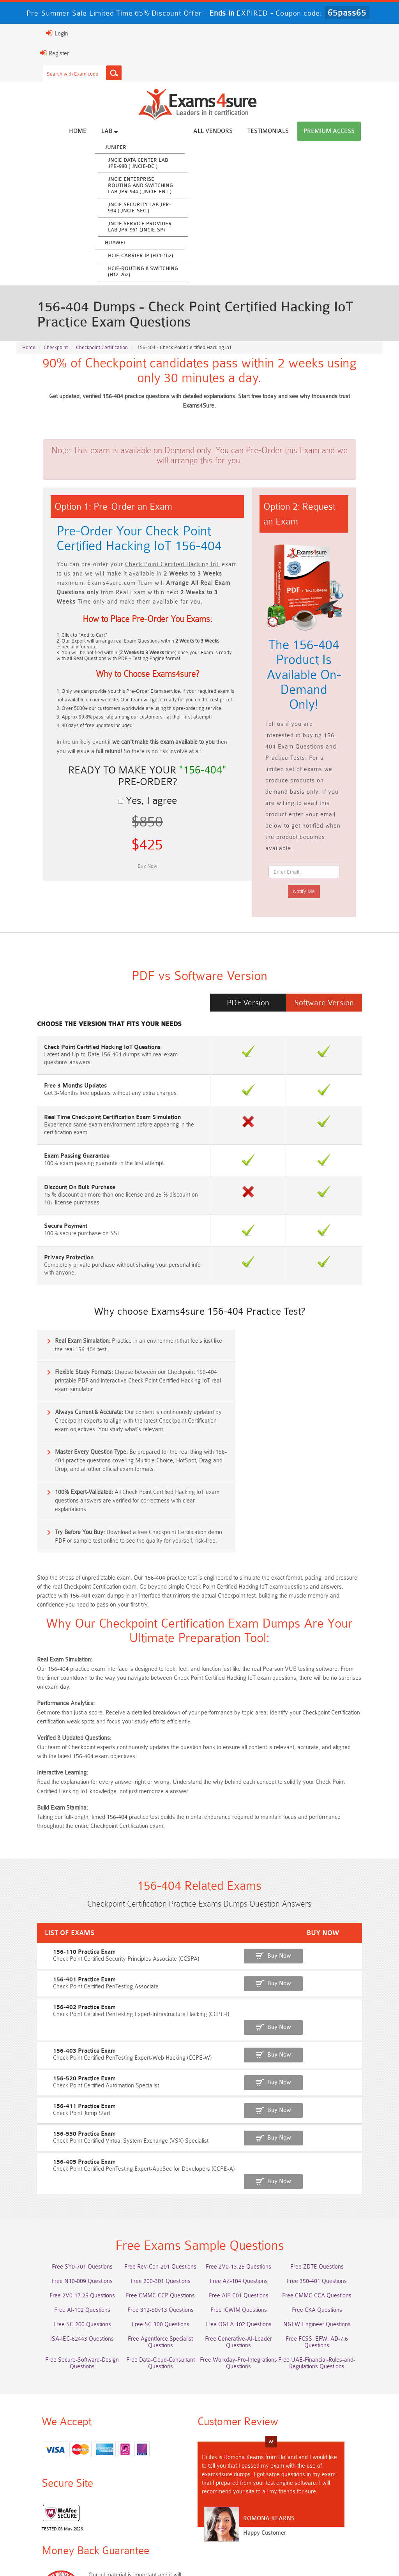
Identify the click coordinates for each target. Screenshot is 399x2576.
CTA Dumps (246, 2506)
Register (25, 53)
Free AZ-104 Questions (246, 2121)
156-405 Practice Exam (47, 2011)
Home (107, 131)
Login (28, 33)
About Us (53, 2553)
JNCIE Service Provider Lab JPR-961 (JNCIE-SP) (169, 227)
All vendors (242, 131)
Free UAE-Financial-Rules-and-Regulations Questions (245, 2218)
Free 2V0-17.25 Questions (60, 2136)
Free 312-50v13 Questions (153, 2150)
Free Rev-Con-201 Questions (153, 2107)
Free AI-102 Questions (60, 2150)
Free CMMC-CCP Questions (152, 2136)
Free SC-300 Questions (153, 2164)
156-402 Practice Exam (47, 1876)
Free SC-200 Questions (60, 2164)
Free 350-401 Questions (339, 2121)
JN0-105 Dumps (339, 2492)
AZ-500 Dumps (153, 2477)
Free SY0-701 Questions (60, 2107)
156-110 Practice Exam (47, 1823)
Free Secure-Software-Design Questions (339, 2196)
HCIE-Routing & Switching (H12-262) (172, 272)
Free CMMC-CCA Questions (339, 2136)
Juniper (144, 147)
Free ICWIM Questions (246, 2150)
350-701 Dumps (339, 2477)
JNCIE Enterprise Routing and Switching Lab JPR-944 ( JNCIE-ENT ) (169, 186)
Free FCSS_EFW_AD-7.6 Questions (339, 2179)
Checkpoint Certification (102, 351)
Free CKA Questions (339, 2150)
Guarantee (118, 2553)
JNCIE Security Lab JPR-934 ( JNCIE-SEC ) (168, 208)
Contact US (215, 2553)
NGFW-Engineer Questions (339, 2164)
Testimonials (297, 131)
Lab (139, 131)
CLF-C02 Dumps (246, 2492)
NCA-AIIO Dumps (60, 2521)
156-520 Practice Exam (47, 1930)
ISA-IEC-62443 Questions (60, 2179)
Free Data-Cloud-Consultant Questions (60, 2218)
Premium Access (358, 131)
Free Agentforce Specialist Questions (153, 2179)
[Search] (84, 72)
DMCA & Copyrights (266, 2553)
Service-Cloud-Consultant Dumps (246, 2463)
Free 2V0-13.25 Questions (246, 2107)
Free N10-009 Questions (60, 2121)
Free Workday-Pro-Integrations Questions (153, 2218)
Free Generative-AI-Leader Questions (245, 2182)
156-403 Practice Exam (47, 1903)
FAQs (85, 2553)
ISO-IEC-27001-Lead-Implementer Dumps (60, 2495)
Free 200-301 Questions (153, 2121)
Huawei (144, 243)
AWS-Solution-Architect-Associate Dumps (60, 2466)
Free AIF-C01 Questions (246, 2136)
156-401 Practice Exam (47, 1850)
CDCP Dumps (153, 2506)
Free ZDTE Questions (338, 2107)
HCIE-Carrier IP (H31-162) (169, 256)
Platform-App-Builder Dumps (339, 2463)
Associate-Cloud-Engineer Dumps (246, 2477)
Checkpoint (56, 351)
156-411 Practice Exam (47, 1957)
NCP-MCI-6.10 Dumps (339, 2506)
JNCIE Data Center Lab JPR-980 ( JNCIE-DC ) (167, 163)
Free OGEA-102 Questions (246, 2164)
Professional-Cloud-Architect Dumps (153, 2463)
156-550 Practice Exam (47, 1984)
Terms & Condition (166, 2553)
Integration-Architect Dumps (153, 2492)
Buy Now (354, 1827)
